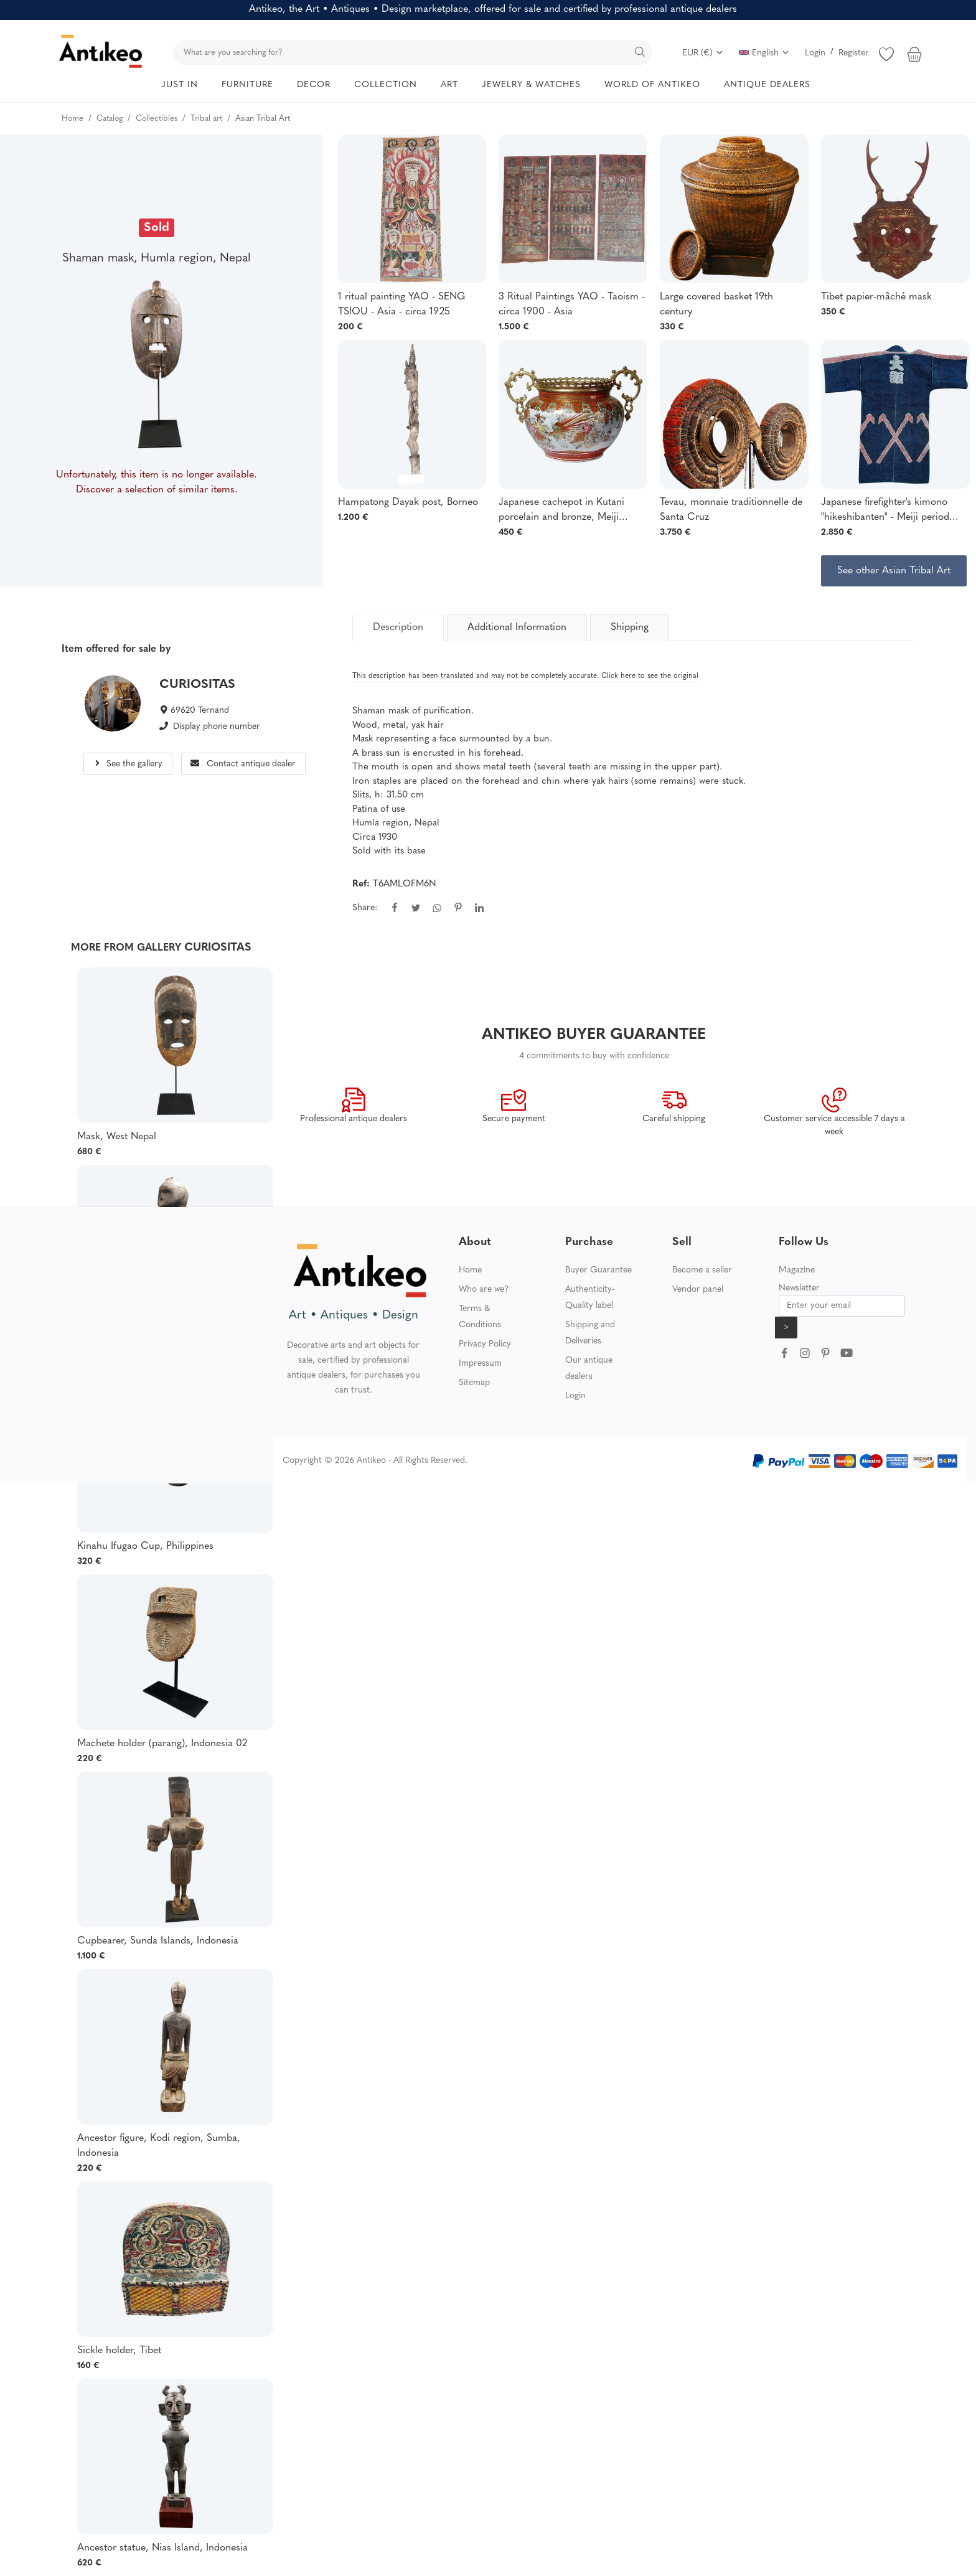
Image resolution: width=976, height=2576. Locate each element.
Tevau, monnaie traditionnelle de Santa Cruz (731, 509)
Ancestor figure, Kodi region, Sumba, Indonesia (158, 2145)
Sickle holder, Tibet (119, 2351)
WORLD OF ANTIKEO (652, 85)
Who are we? (484, 1289)
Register (853, 53)
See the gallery (127, 764)
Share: (364, 908)
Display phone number (216, 726)
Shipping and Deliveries (590, 1333)
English (764, 53)
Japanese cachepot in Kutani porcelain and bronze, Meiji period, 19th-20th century (561, 511)
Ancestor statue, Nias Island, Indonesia (162, 2548)
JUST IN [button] (179, 85)
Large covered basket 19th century (716, 304)
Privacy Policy (485, 1344)
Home (470, 1270)
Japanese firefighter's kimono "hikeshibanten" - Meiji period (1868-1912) (885, 511)
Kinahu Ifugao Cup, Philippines (145, 1546)
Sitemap (474, 1383)
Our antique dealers (588, 1368)
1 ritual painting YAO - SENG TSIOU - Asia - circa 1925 (401, 304)
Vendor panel (697, 1289)
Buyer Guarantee (598, 1270)
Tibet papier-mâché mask (876, 297)
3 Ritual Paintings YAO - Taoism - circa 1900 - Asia (572, 304)
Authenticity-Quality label (589, 1297)
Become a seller (702, 1270)
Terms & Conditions (480, 1317)
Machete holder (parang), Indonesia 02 (162, 1744)
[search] (413, 52)
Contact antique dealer (243, 764)
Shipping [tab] (630, 627)
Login (815, 53)
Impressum (480, 1363)
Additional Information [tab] (516, 627)
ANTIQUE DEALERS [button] (767, 85)
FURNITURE (247, 85)
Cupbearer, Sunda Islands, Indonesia (157, 1941)
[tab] (398, 627)
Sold (156, 228)
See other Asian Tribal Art (893, 571)
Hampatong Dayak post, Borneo (408, 502)
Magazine (797, 1270)
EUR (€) (703, 53)
